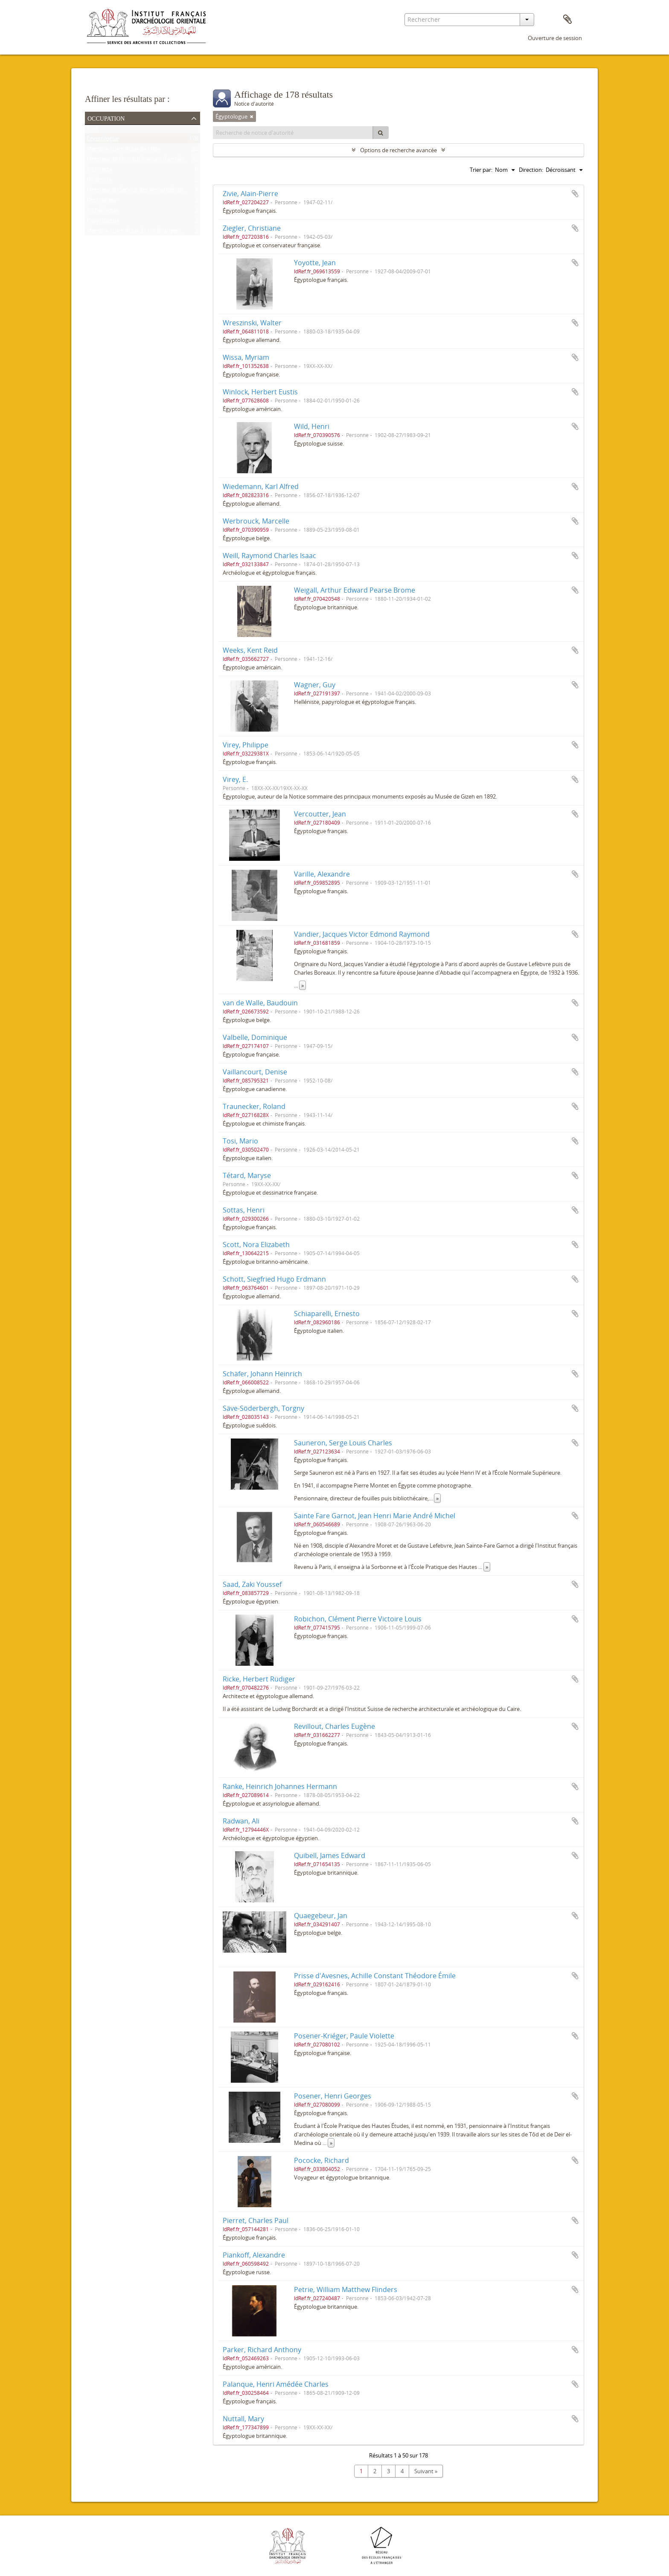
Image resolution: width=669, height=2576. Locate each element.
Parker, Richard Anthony (262, 2349)
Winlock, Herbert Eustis (260, 392)
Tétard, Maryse (247, 1175)
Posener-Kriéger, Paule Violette (344, 2036)
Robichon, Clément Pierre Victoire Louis (358, 1619)
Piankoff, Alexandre (254, 2255)
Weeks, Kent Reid (250, 650)
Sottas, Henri (244, 1210)
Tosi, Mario (240, 1141)
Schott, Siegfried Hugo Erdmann (274, 1279)
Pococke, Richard (321, 2160)
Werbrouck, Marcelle (256, 521)
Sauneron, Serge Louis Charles (343, 1442)
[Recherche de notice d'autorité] (293, 132)
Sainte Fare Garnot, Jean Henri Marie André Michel (374, 1515)
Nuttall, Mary (243, 2418)
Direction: (531, 170)
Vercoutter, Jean (320, 814)
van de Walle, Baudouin (260, 1002)
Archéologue (103, 212)
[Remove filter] (251, 116)
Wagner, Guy (314, 684)
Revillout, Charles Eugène (334, 1726)
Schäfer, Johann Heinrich (262, 1373)
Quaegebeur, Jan (320, 1915)
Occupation (106, 117)
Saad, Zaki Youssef (252, 1584)
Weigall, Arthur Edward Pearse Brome (354, 590)
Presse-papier (567, 19)
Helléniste (99, 181)
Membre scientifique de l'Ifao (123, 150)
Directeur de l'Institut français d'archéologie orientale (154, 161)
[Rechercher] (380, 132)
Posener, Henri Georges (332, 2096)
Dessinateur (102, 202)
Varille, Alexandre (322, 874)
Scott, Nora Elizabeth (256, 1244)
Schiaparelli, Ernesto (327, 1313)
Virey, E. (235, 779)
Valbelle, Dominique (255, 1037)
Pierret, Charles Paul (255, 2220)
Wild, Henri (311, 426)
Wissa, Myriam (246, 357)
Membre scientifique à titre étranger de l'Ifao (143, 232)
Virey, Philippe (245, 745)
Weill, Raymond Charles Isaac (269, 555)
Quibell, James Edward (329, 1855)
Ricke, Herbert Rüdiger (259, 1679)
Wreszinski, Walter (252, 322)
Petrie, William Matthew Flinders (345, 2289)
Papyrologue (103, 222)
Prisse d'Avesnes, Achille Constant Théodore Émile (375, 1975)
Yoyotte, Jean (315, 262)
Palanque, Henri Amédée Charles (276, 2384)
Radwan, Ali (241, 1821)
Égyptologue (103, 140)
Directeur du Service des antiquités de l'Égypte (145, 191)
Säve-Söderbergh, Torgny (263, 1408)
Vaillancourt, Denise (255, 1072)
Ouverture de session (555, 38)
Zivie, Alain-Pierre (250, 193)
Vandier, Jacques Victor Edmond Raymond (362, 934)
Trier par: (481, 170)
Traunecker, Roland (254, 1106)
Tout (93, 130)
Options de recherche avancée (398, 150)
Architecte (99, 171)
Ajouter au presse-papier (575, 193)
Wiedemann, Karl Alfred (261, 486)
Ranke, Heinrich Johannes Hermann (280, 1786)
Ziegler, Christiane (252, 228)
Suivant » (425, 2471)
